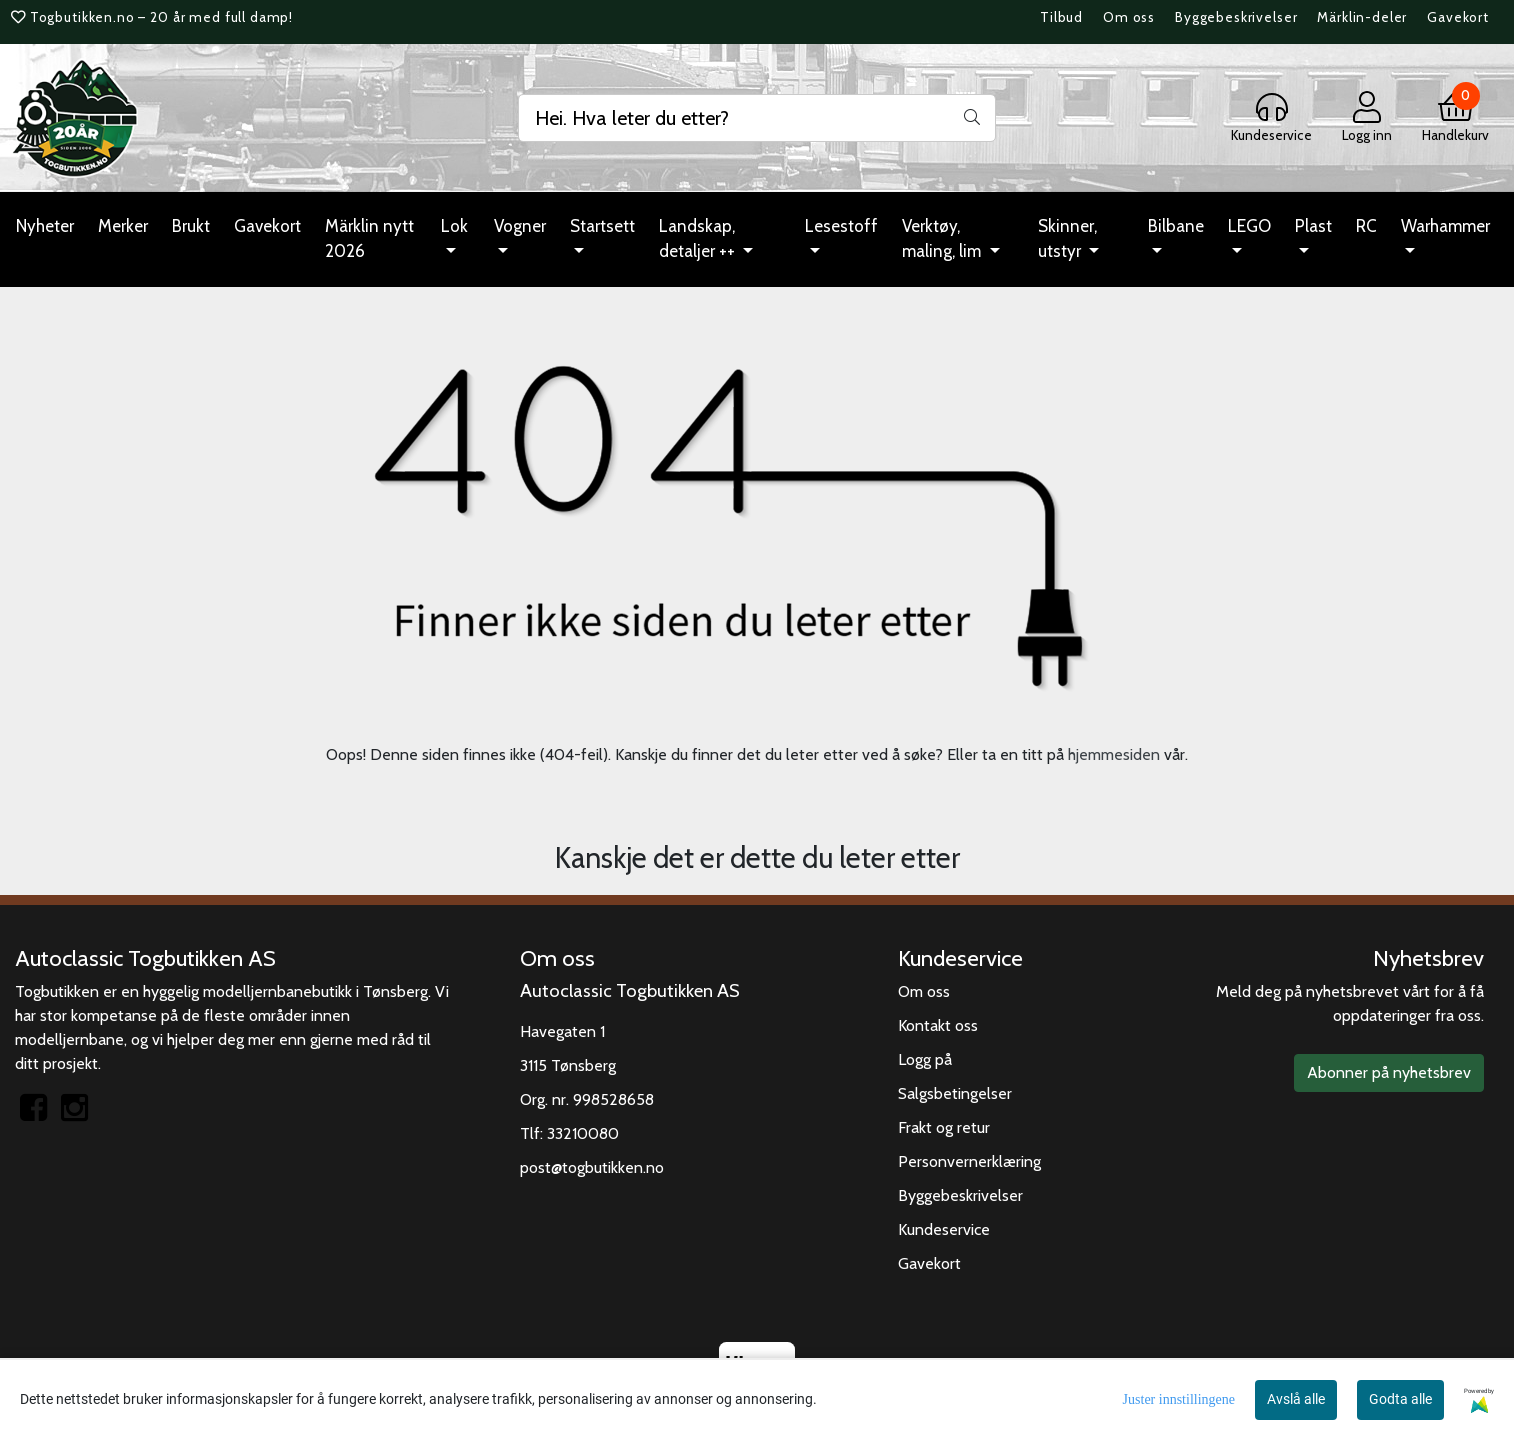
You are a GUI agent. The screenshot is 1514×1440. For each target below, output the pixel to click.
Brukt (191, 226)
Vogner (520, 226)
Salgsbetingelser (955, 1093)
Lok (454, 226)
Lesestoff (841, 226)
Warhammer (1445, 226)
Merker (123, 226)
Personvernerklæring (969, 1161)
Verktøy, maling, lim (943, 239)
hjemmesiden (1114, 754)
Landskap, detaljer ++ (699, 239)
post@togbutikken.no (592, 1167)
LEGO (1249, 226)
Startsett (602, 226)
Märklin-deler (1362, 17)
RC (1366, 226)
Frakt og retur (944, 1127)
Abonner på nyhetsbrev (1389, 1072)
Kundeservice (944, 1229)
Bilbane (1176, 226)
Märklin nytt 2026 (369, 239)
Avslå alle (1296, 1399)
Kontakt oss (938, 1025)
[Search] (757, 118)
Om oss (1129, 17)
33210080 (583, 1133)
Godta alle (1400, 1399)
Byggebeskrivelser (1236, 17)
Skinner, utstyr (1067, 239)
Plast (1313, 226)
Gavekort (1458, 17)
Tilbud (1061, 17)
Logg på (925, 1059)
